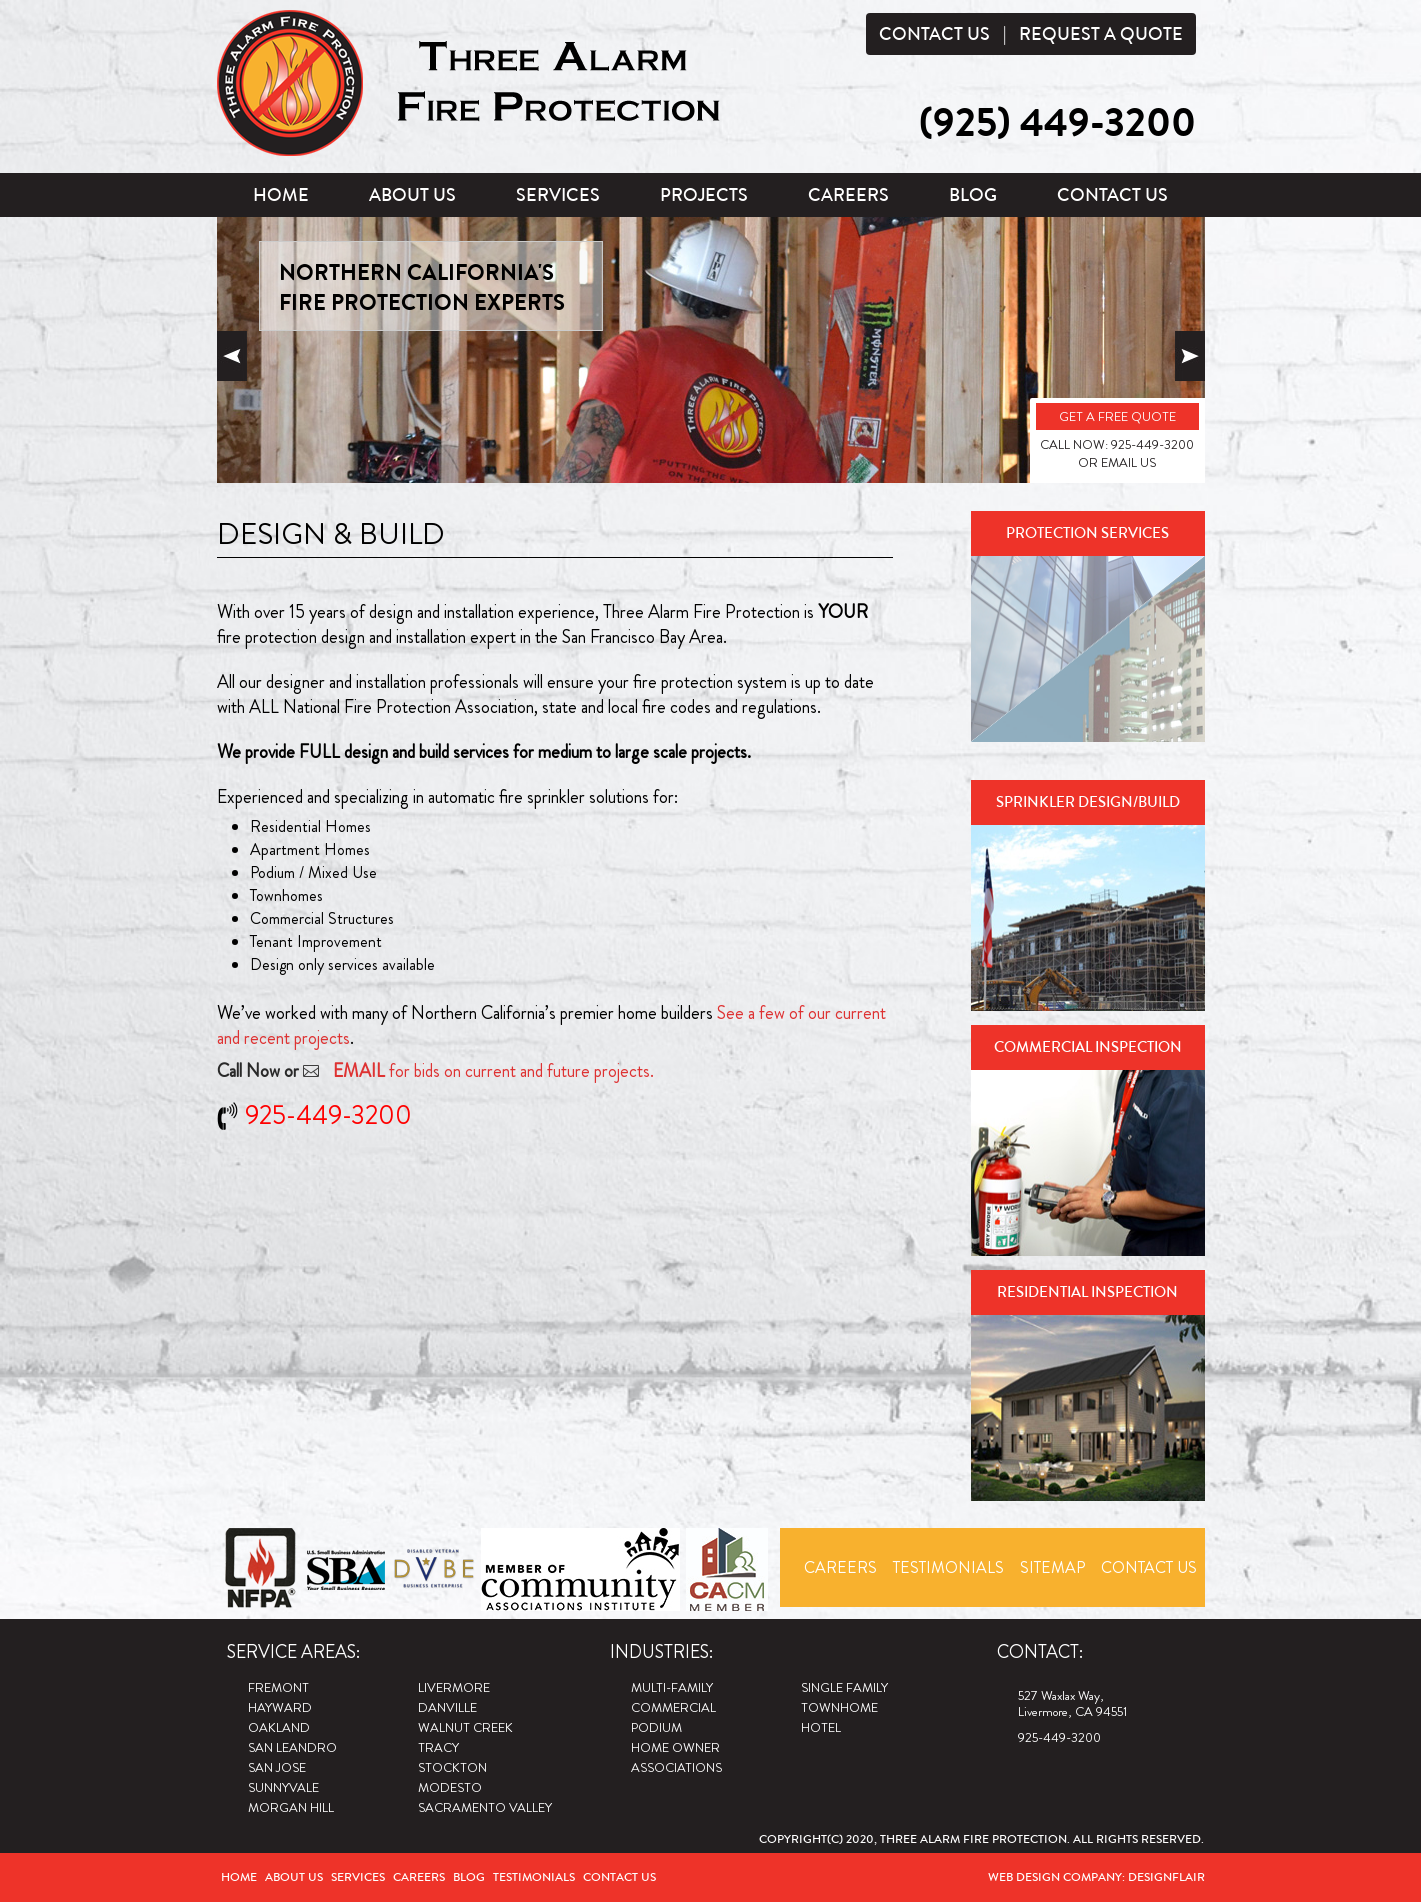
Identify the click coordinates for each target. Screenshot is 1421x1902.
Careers (848, 195)
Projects (704, 195)
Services (558, 195)
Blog (973, 195)
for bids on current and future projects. (493, 1071)
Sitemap (1052, 1567)
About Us (412, 195)
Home (281, 195)
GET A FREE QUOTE (1117, 416)
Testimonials (948, 1567)
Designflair (1166, 1877)
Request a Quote (1101, 34)
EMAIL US (1128, 462)
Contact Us (934, 34)
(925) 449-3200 (1057, 123)
